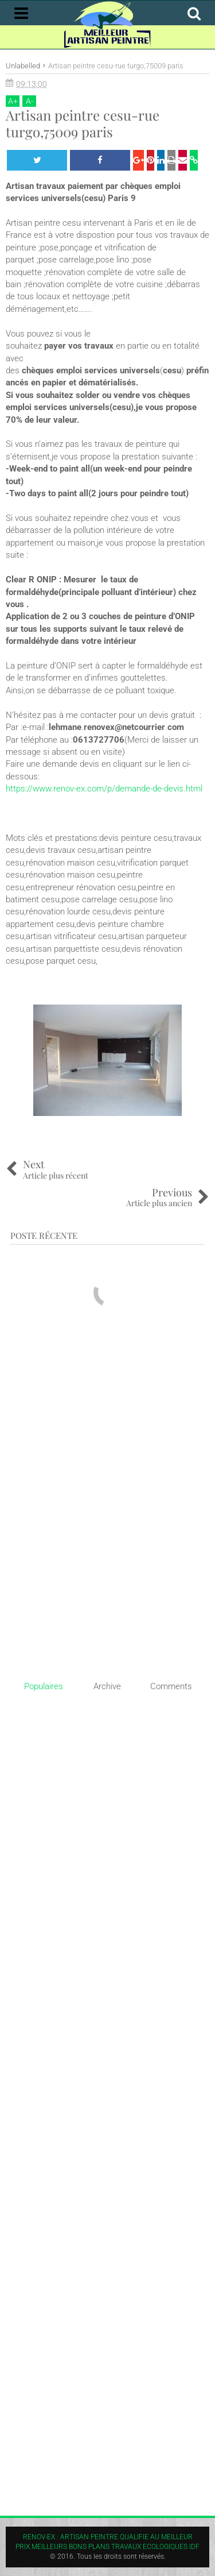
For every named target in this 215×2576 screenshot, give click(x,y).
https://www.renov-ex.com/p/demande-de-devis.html (104, 788)
